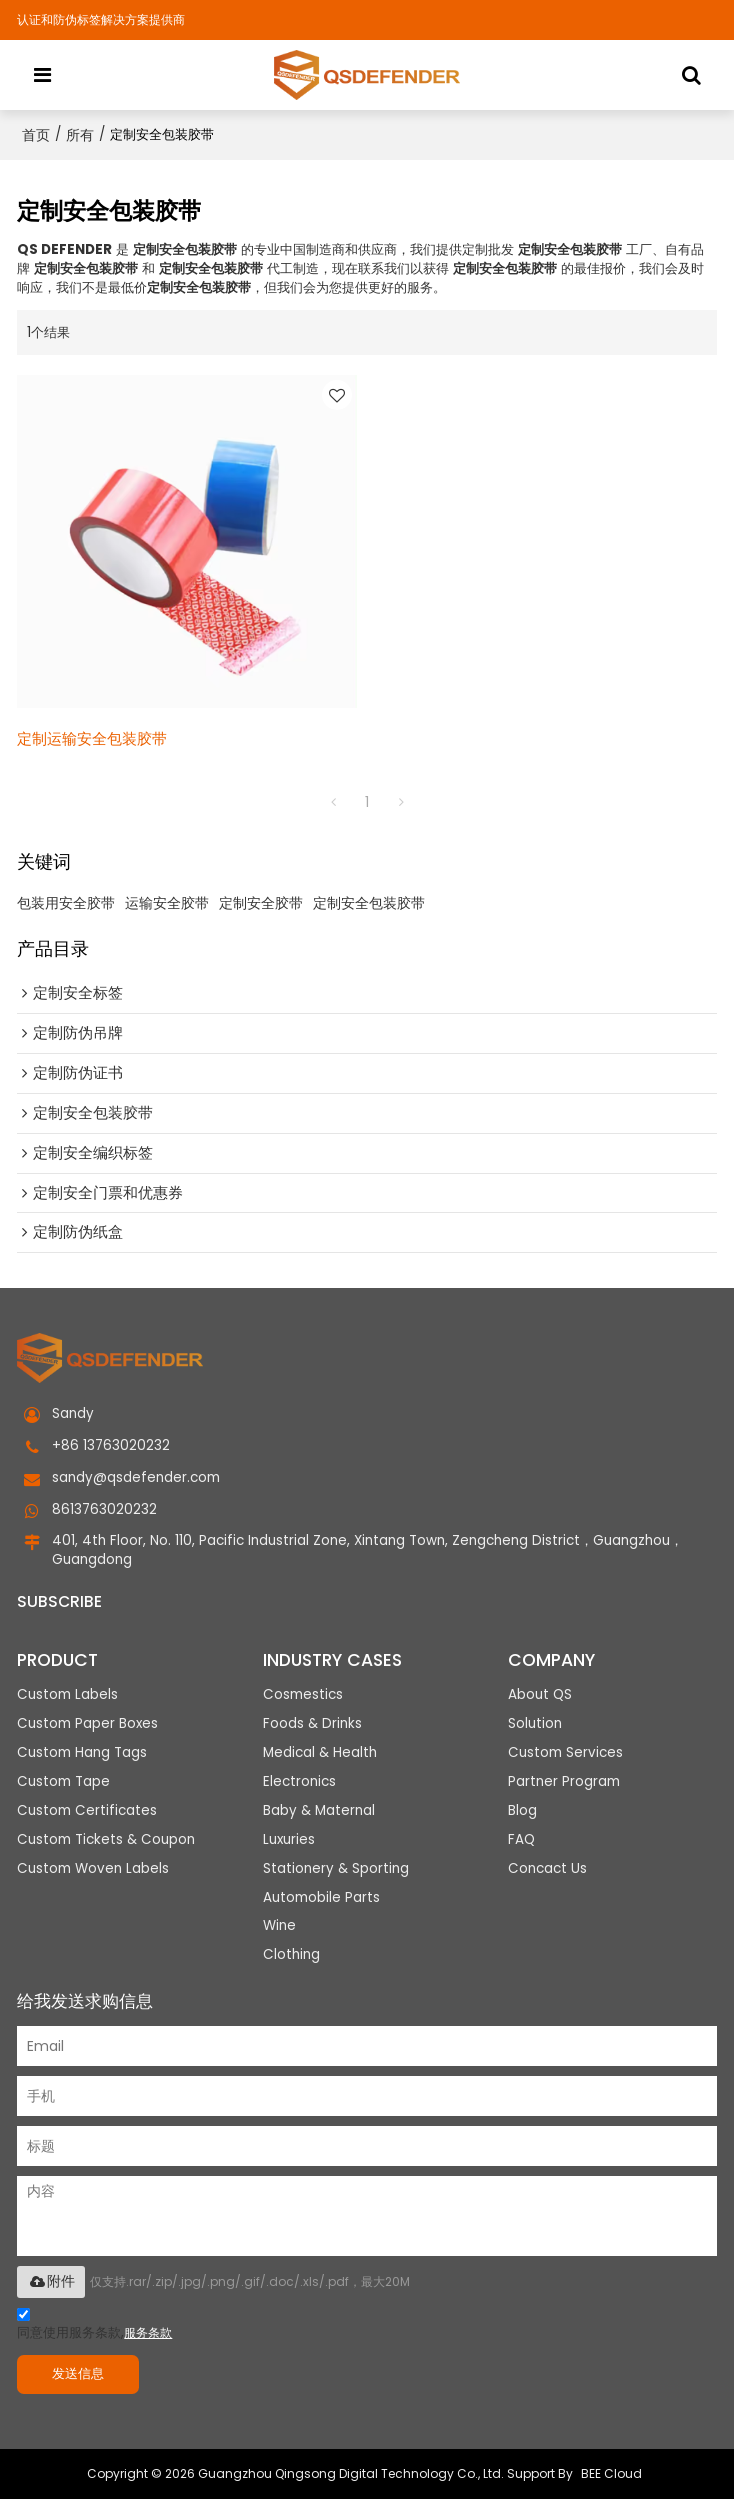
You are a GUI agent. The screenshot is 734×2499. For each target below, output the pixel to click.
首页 (36, 135)
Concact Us (547, 1868)
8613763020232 (104, 1510)
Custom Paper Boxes (87, 1723)
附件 (51, 2281)
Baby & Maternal (319, 1810)
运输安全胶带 (167, 903)
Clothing (291, 1955)
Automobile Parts (321, 1897)
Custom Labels (67, 1694)
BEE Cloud (611, 2473)
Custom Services (565, 1752)
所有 (80, 135)
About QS (540, 1694)
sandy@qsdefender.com (136, 1478)
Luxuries (289, 1839)
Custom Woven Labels (93, 1868)
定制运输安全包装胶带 (92, 738)
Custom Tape (63, 1781)
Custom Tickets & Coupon (106, 1839)
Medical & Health (320, 1752)
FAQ (521, 1839)
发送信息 (78, 2373)
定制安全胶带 (261, 903)
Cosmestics (303, 1694)
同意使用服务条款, (94, 2326)
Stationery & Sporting (336, 1868)
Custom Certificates (87, 1810)
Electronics (299, 1781)
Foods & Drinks (312, 1723)
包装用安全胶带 (66, 903)
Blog (522, 1810)
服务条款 (148, 2332)
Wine (279, 1926)
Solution (535, 1723)
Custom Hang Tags (82, 1752)
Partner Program (564, 1781)
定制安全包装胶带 (369, 903)
